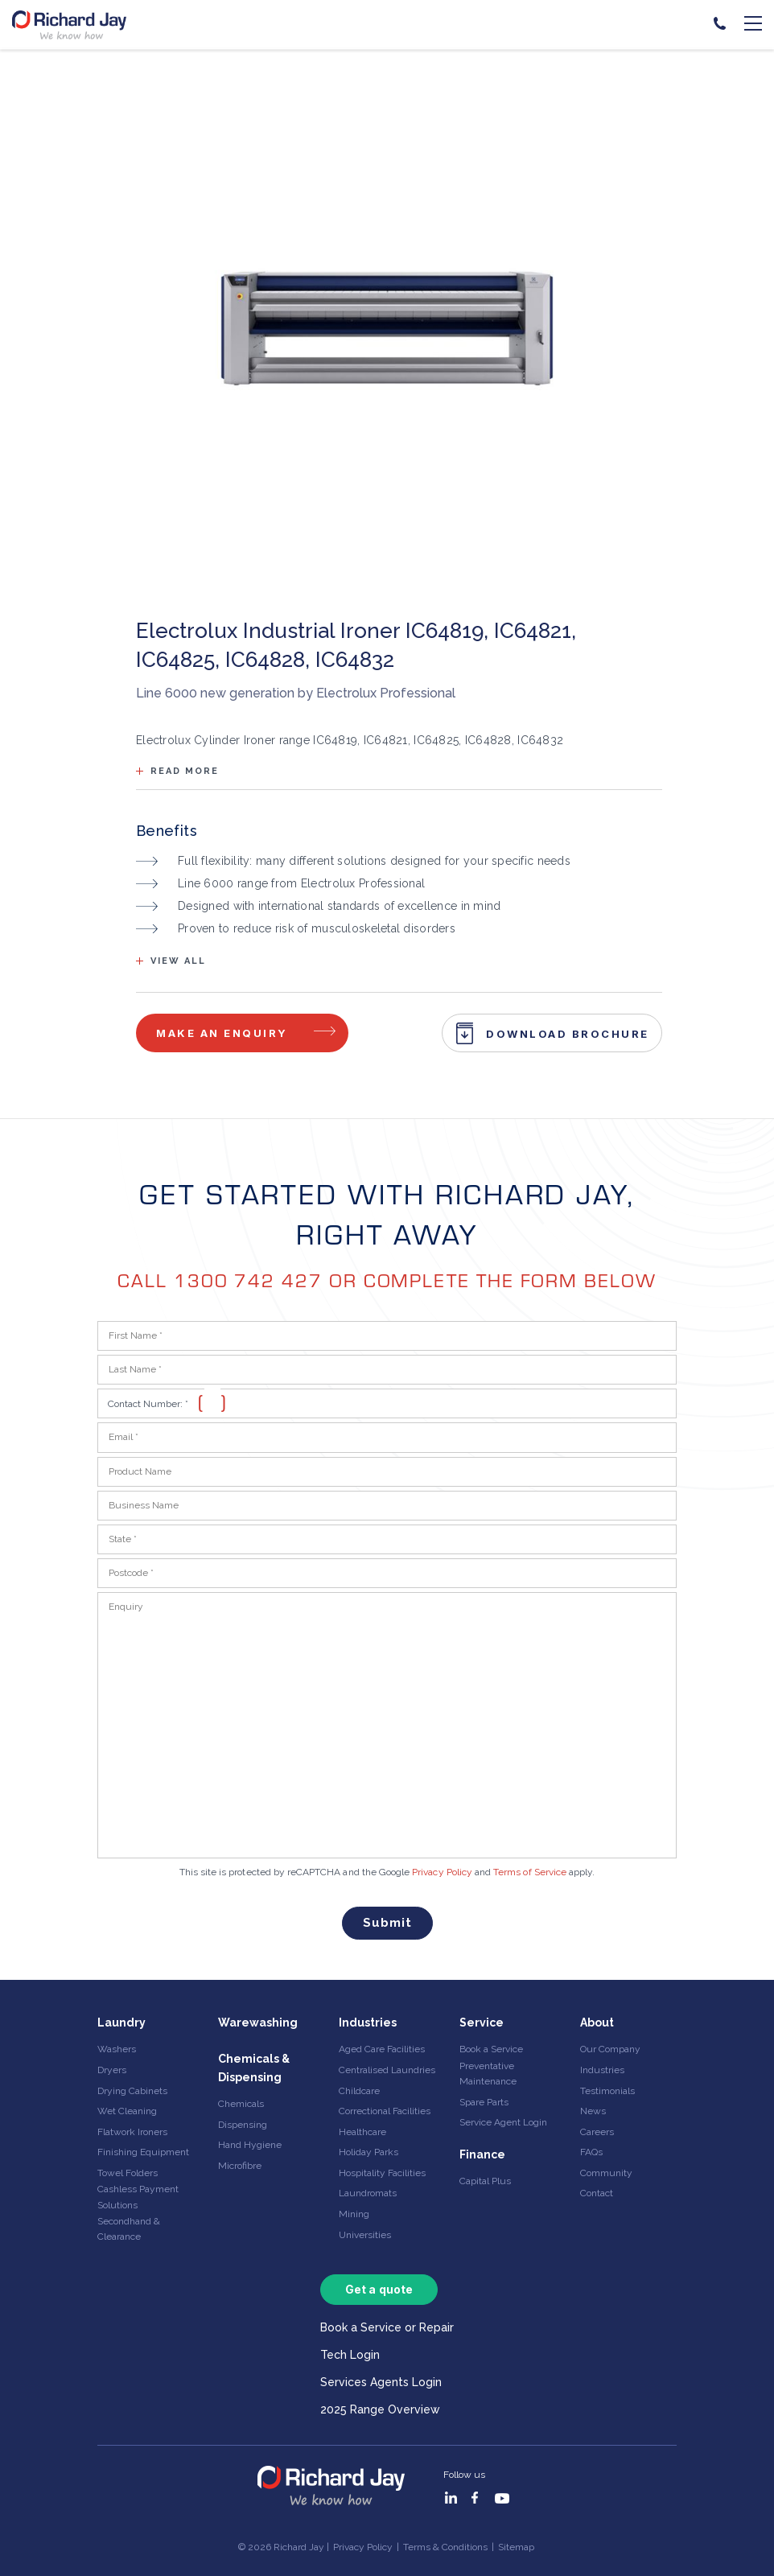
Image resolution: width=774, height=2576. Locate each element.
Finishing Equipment (143, 2152)
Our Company (610, 2049)
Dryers (111, 2070)
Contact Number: (148, 1403)
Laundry (121, 2022)
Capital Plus (485, 2181)
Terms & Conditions (445, 2547)
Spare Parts (483, 2102)
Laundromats (368, 2193)
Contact (596, 2193)
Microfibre (239, 2165)
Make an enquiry (222, 1033)
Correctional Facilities (384, 2111)
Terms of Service (529, 1872)
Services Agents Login (381, 2382)
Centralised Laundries (387, 2070)
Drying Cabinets (132, 2091)
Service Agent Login (503, 2122)
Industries (368, 2022)
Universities (365, 2235)
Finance (482, 2154)
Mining (354, 2214)
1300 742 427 (248, 1279)
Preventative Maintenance (488, 2073)
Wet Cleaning (127, 2111)
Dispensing (242, 2124)
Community (606, 2173)
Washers (116, 2049)
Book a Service (491, 2049)
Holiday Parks (368, 2152)
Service (481, 2022)
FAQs (591, 2152)
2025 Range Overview (380, 2409)
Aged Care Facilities (382, 2049)
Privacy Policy (442, 1872)
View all (178, 961)
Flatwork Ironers (132, 2132)
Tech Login (350, 2354)
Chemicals (241, 2103)
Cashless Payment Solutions (138, 2196)
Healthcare (362, 2132)
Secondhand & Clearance (128, 2229)
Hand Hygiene (250, 2144)
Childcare (359, 2091)
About (597, 2022)
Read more (184, 771)
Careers (597, 2132)
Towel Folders (127, 2173)
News (593, 2111)
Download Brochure (567, 1033)
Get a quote (379, 2289)
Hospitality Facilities (382, 2173)
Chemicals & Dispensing (254, 2067)
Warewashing (258, 2022)
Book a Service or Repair (387, 2327)
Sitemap (516, 2547)
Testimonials (607, 2091)
